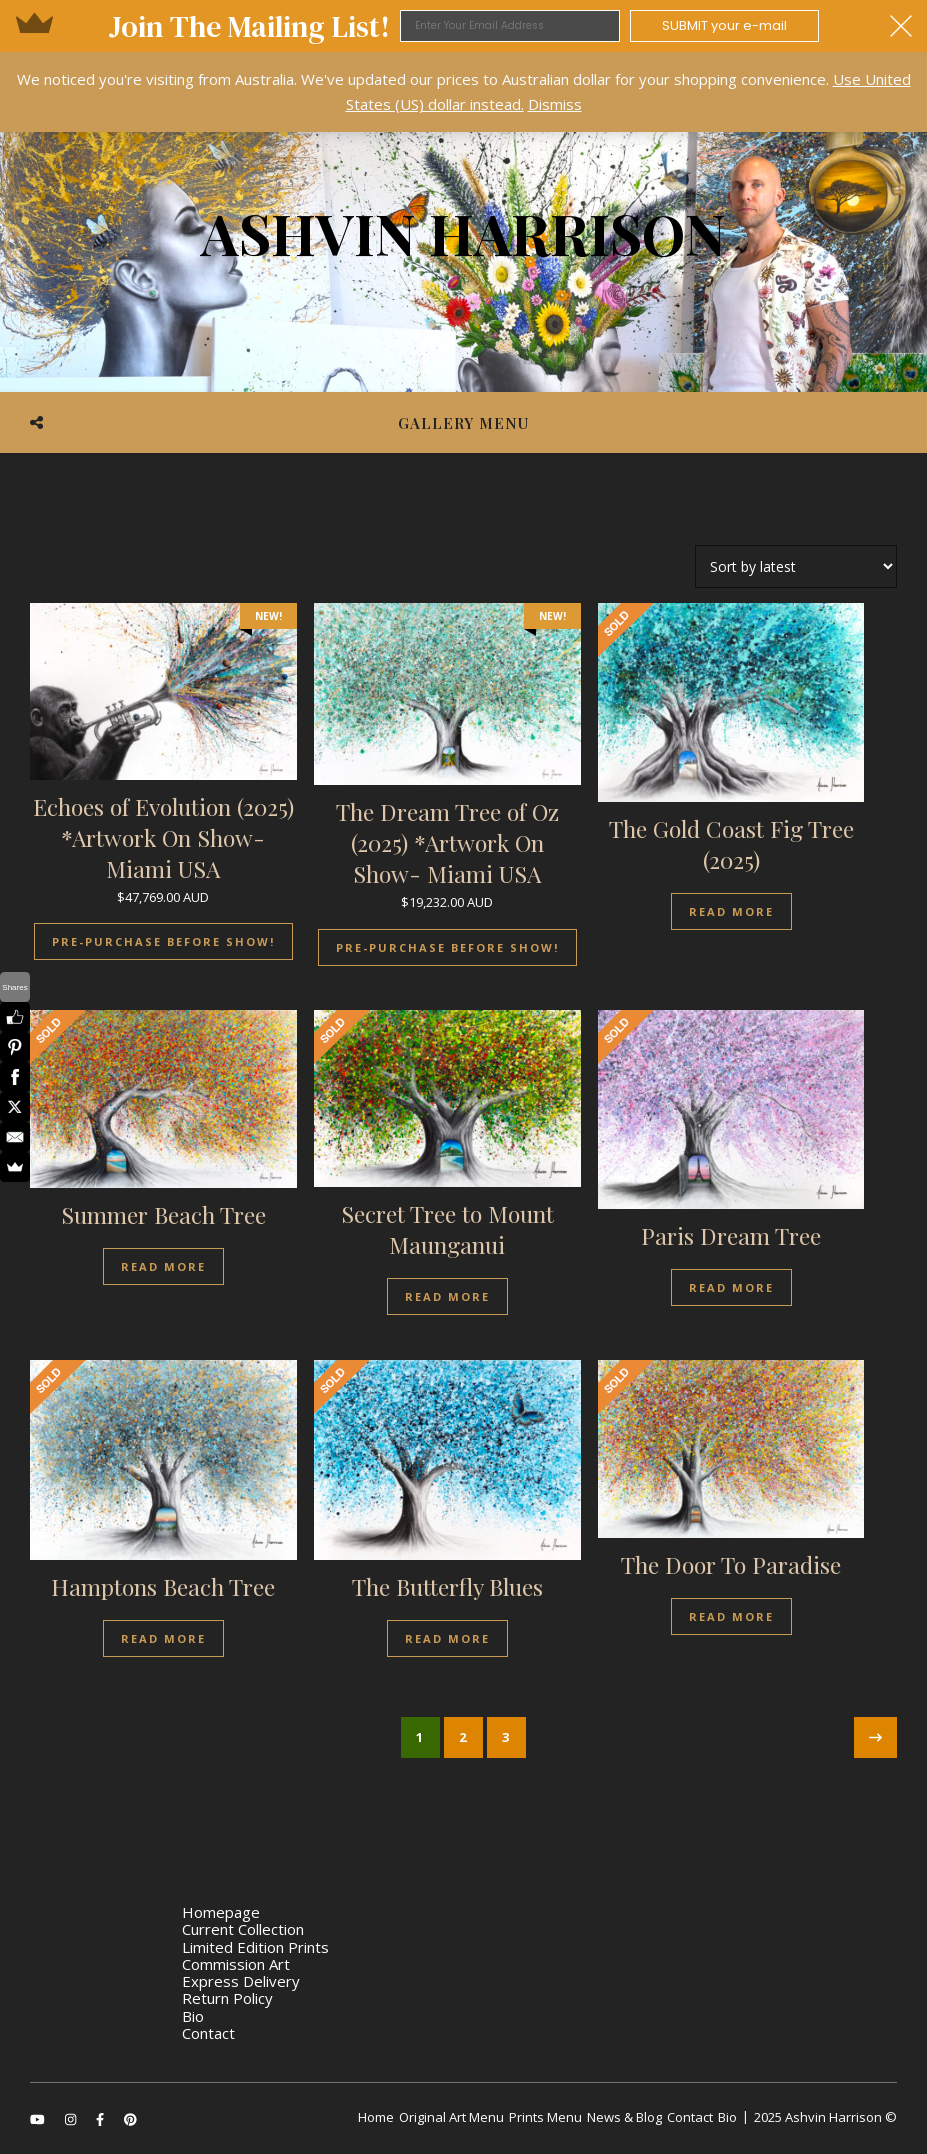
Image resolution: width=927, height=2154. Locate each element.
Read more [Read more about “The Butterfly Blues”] (447, 1638)
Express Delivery (241, 1981)
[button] (463, 26)
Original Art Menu (451, 2117)
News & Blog (624, 2117)
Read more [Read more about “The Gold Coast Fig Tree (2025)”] (731, 911)
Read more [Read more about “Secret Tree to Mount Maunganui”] (447, 1296)
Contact (208, 2033)
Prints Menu (545, 2117)
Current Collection (243, 1929)
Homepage (221, 1912)
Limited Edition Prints (255, 1947)
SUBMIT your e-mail (724, 25)
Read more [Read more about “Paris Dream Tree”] (731, 1287)
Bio (193, 2016)
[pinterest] (130, 2119)
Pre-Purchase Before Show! (163, 941)
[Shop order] (796, 566)
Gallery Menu (463, 423)
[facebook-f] (101, 2119)
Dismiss (555, 104)
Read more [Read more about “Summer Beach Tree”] (163, 1266)
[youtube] (39, 2119)
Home (376, 2117)
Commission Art (236, 1964)
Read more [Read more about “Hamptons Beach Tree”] (163, 1638)
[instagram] (72, 2119)
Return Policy (227, 1998)
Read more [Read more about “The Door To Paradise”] (731, 1616)
